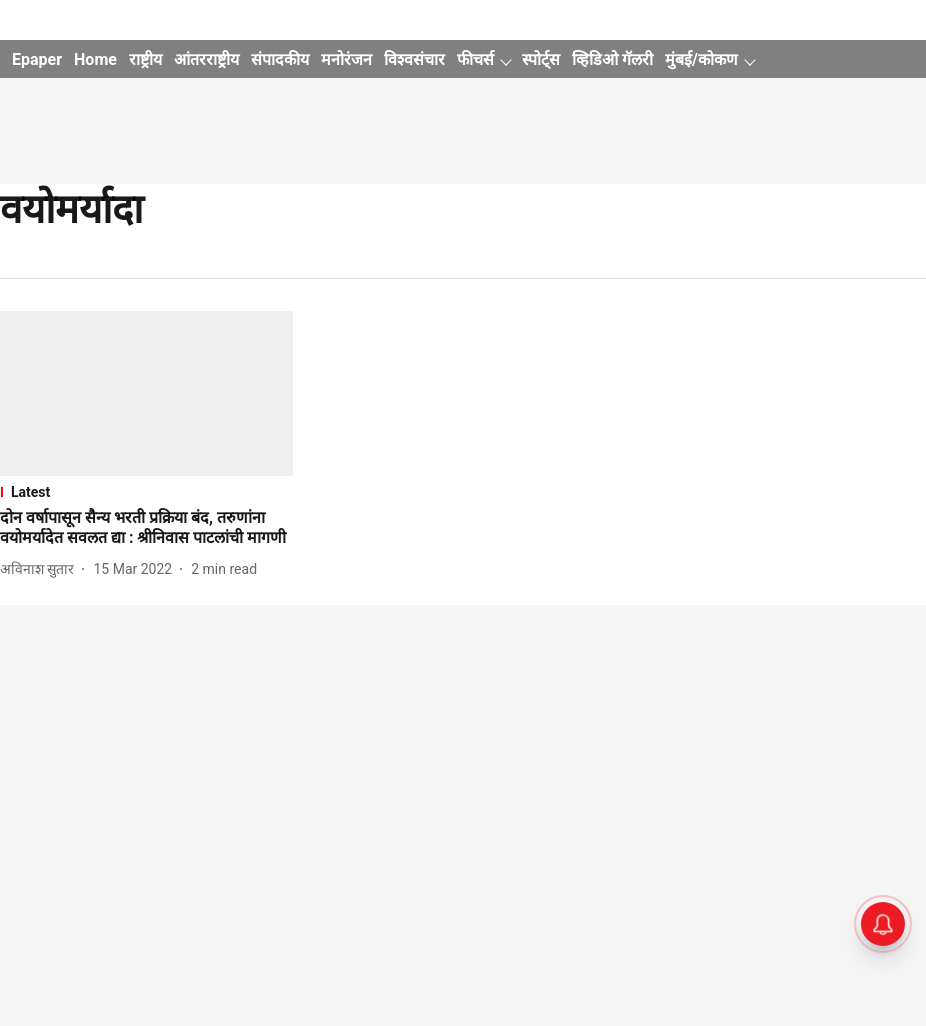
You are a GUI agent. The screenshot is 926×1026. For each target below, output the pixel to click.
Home (95, 59)
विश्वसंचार (414, 59)
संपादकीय (280, 59)
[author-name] (41, 569)
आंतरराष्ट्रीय (206, 59)
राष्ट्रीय (145, 59)
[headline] (146, 529)
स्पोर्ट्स (541, 59)
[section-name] (146, 492)
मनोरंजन (346, 59)
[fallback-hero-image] (146, 393)
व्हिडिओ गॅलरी (612, 59)
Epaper (37, 59)
